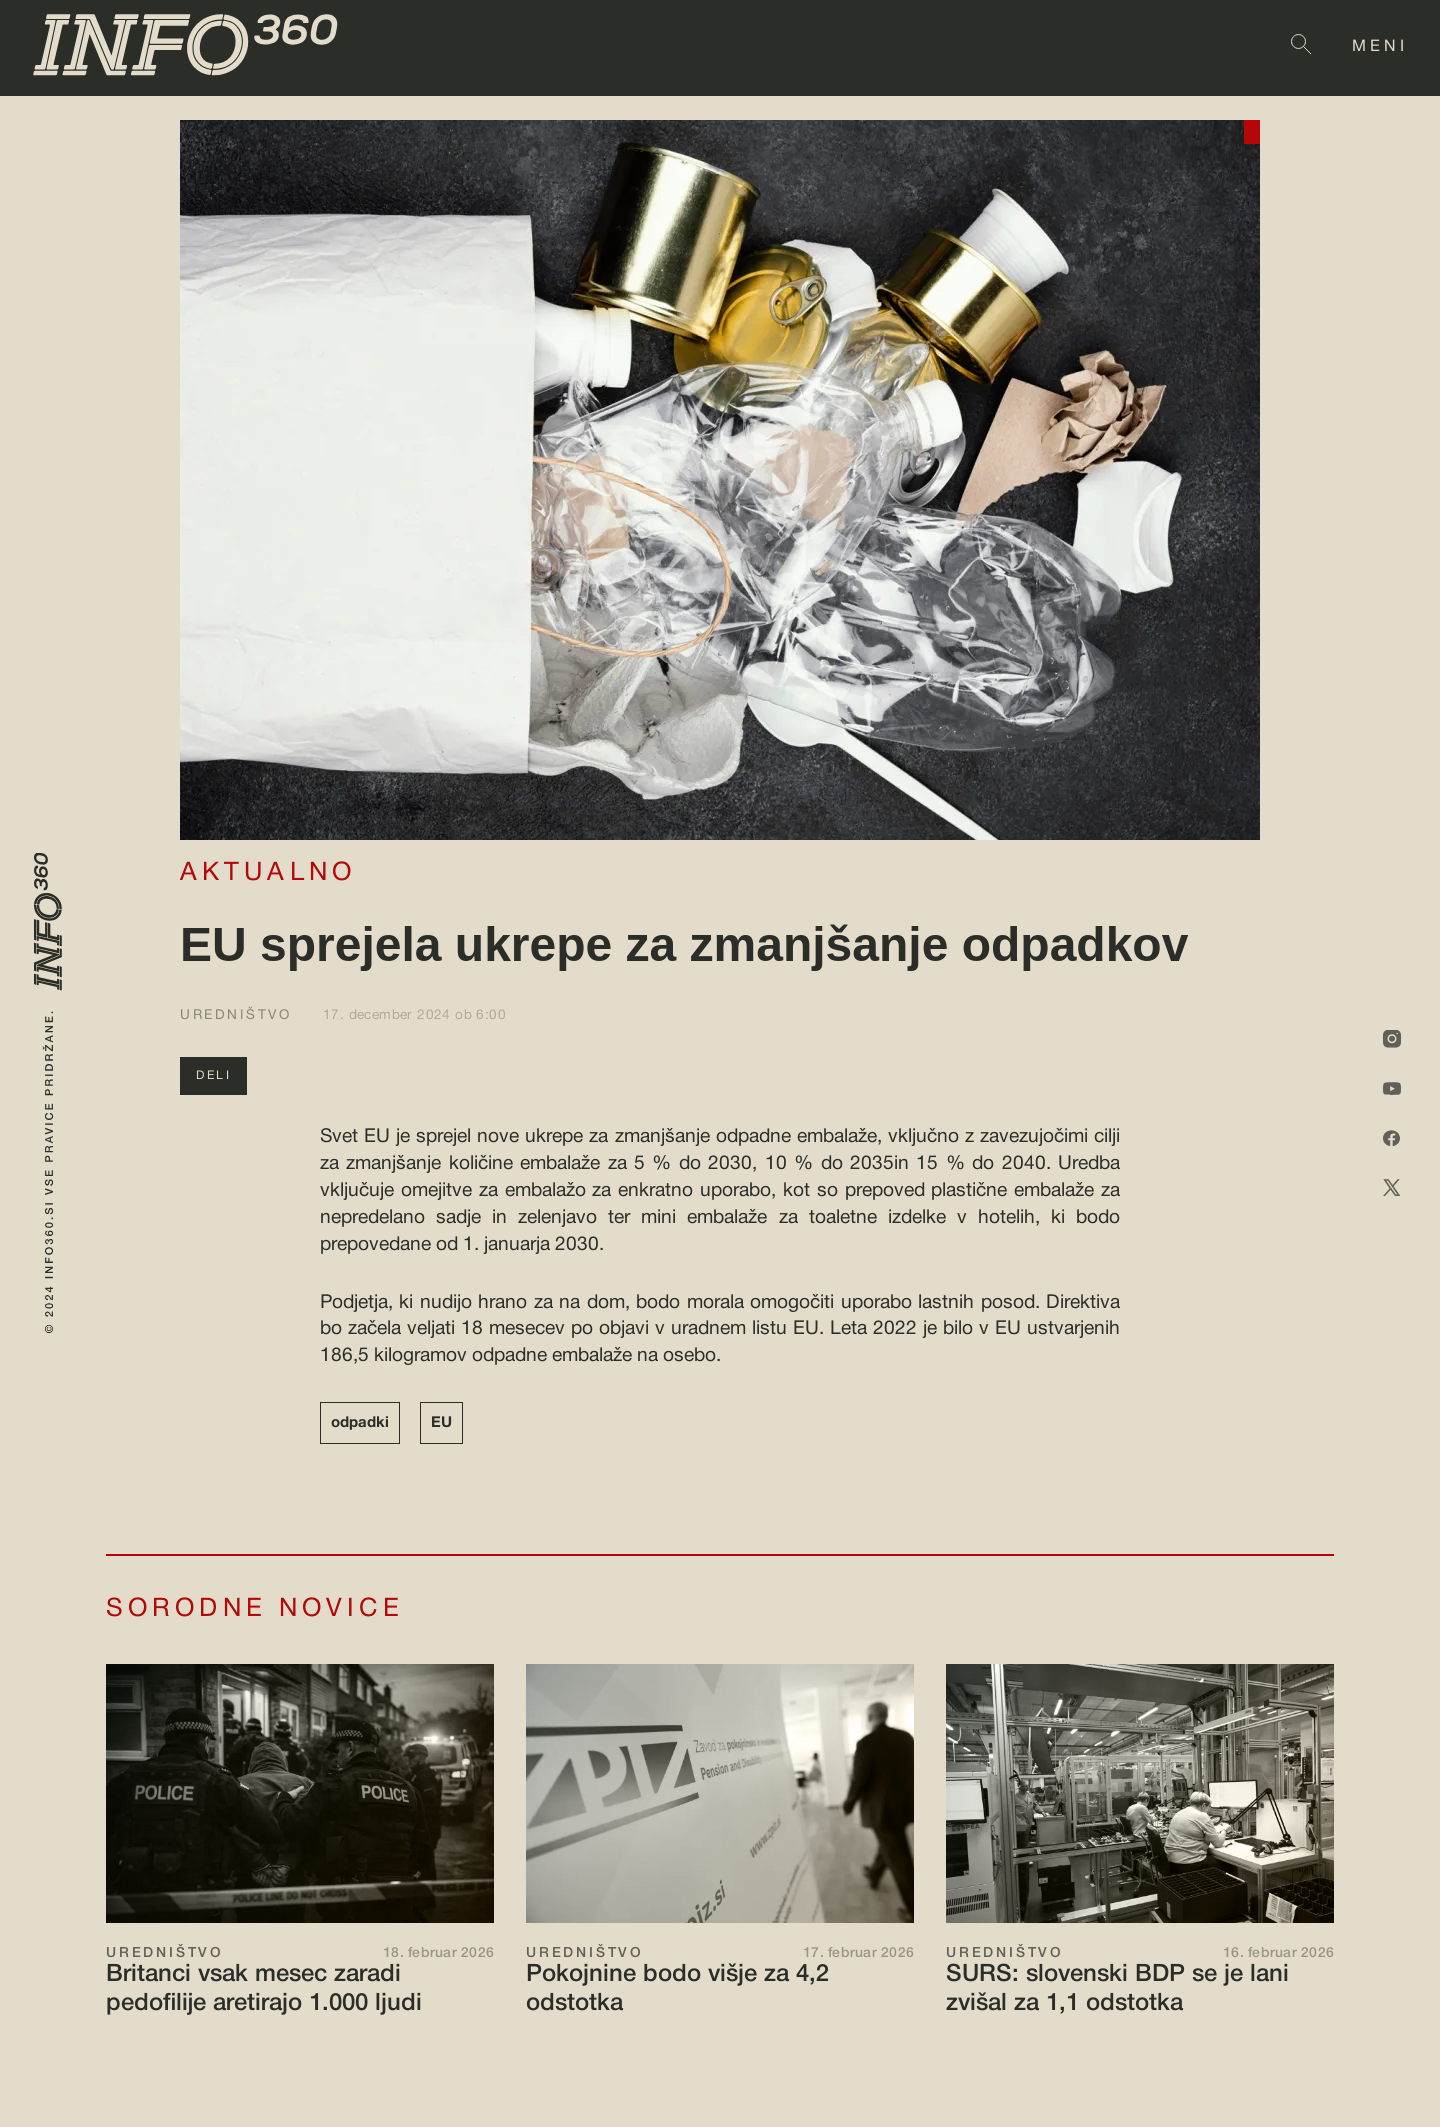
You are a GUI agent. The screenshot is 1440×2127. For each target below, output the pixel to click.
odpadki (360, 1423)
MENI (1380, 47)
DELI (213, 1075)
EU (441, 1423)
